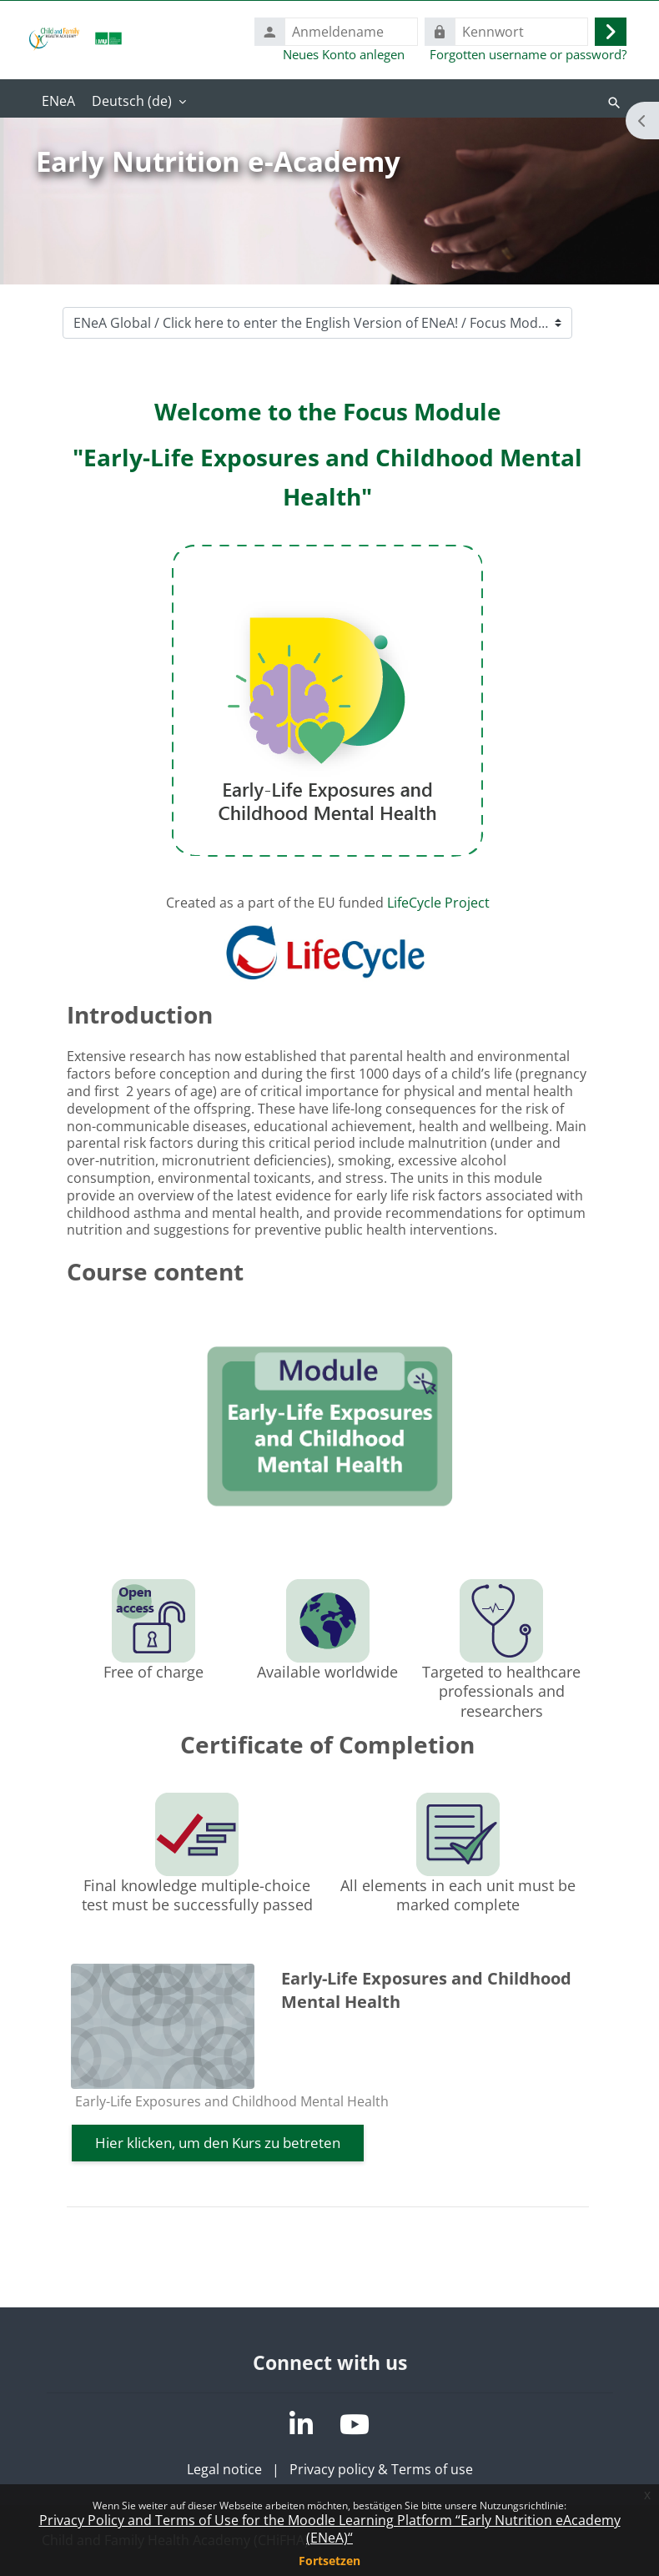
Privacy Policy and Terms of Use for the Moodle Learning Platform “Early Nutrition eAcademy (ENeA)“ (330, 2529)
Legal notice (224, 2469)
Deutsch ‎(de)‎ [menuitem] (132, 101)
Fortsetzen (329, 2560)
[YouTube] (355, 2424)
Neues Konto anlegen (344, 54)
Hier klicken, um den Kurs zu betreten (217, 2142)
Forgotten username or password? (528, 54)
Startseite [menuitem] (58, 102)
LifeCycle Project (438, 902)
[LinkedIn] (301, 2424)
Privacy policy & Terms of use (381, 2469)
